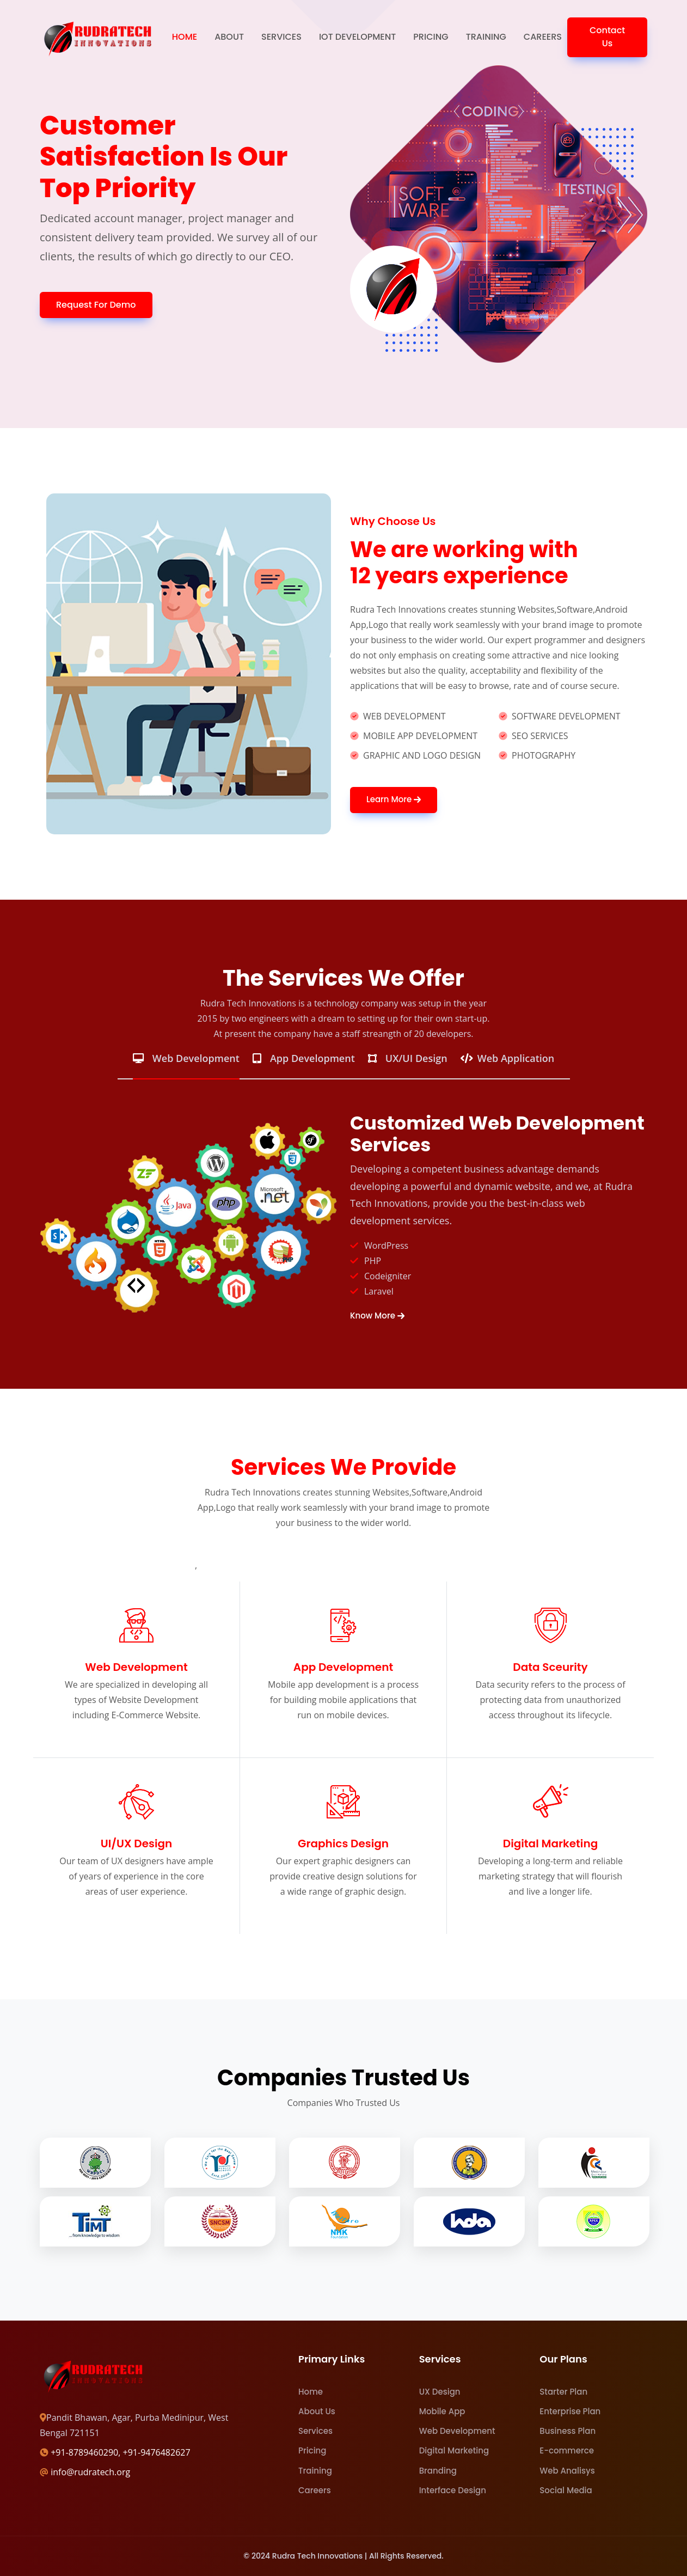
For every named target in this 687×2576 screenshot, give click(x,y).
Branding (438, 2470)
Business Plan (567, 2431)
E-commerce (566, 2450)
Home (184, 36)
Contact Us (607, 37)
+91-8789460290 (84, 2452)
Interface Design (452, 2490)
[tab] (186, 1064)
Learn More (393, 799)
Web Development (457, 2431)
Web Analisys (566, 2470)
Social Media (565, 2490)
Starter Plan (563, 2391)
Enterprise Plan (569, 2411)
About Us (316, 2411)
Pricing (430, 36)
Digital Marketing (454, 2450)
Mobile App (442, 2411)
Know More (377, 1316)
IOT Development (357, 36)
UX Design (440, 2391)
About (229, 36)
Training (486, 36)
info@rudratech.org (90, 2472)
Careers (543, 36)
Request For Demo (96, 304)
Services (281, 36)
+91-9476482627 (157, 2452)
